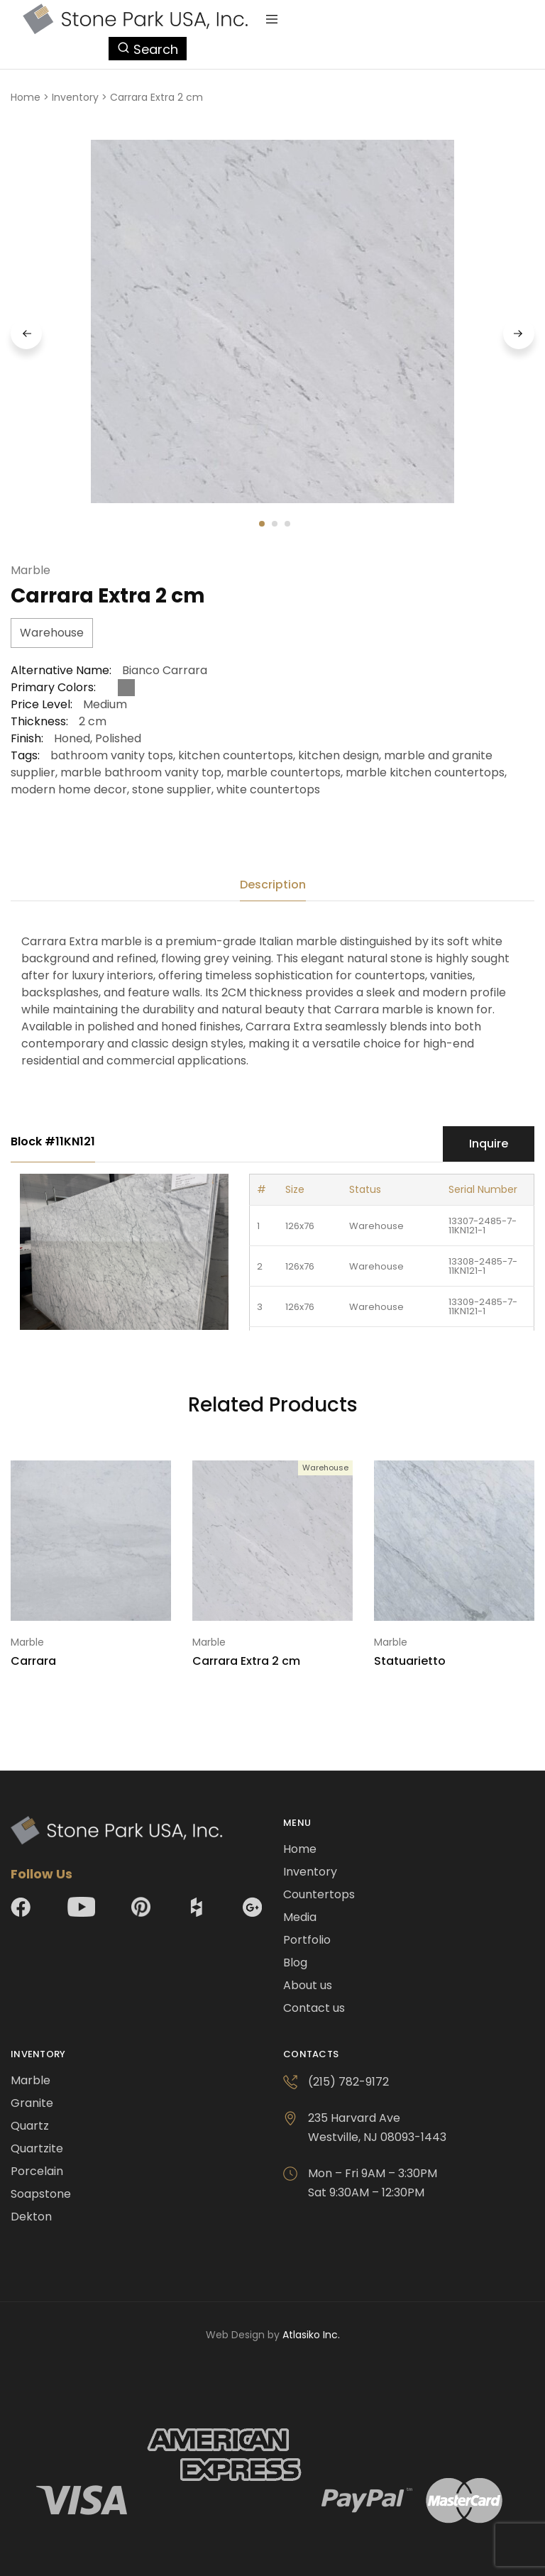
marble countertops (283, 772)
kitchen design (338, 755)
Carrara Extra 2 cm (246, 1661)
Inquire (488, 1143)
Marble (30, 570)
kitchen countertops (235, 755)
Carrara (33, 1661)
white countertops (268, 789)
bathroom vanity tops (111, 755)
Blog (295, 1962)
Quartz (30, 2126)
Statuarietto (410, 1661)
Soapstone (41, 2194)
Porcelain (37, 2171)
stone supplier (171, 789)
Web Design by (273, 2335)
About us (307, 1985)
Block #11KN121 (53, 1141)
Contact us (314, 2008)
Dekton (31, 2216)
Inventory (75, 97)
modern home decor (69, 789)
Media (299, 1917)
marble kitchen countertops (425, 772)
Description (273, 884)
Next (518, 333)
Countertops (319, 1894)
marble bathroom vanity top (140, 772)
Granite (32, 2103)
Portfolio (307, 1940)
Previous (26, 333)
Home (25, 97)
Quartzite (37, 2148)
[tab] (273, 885)
